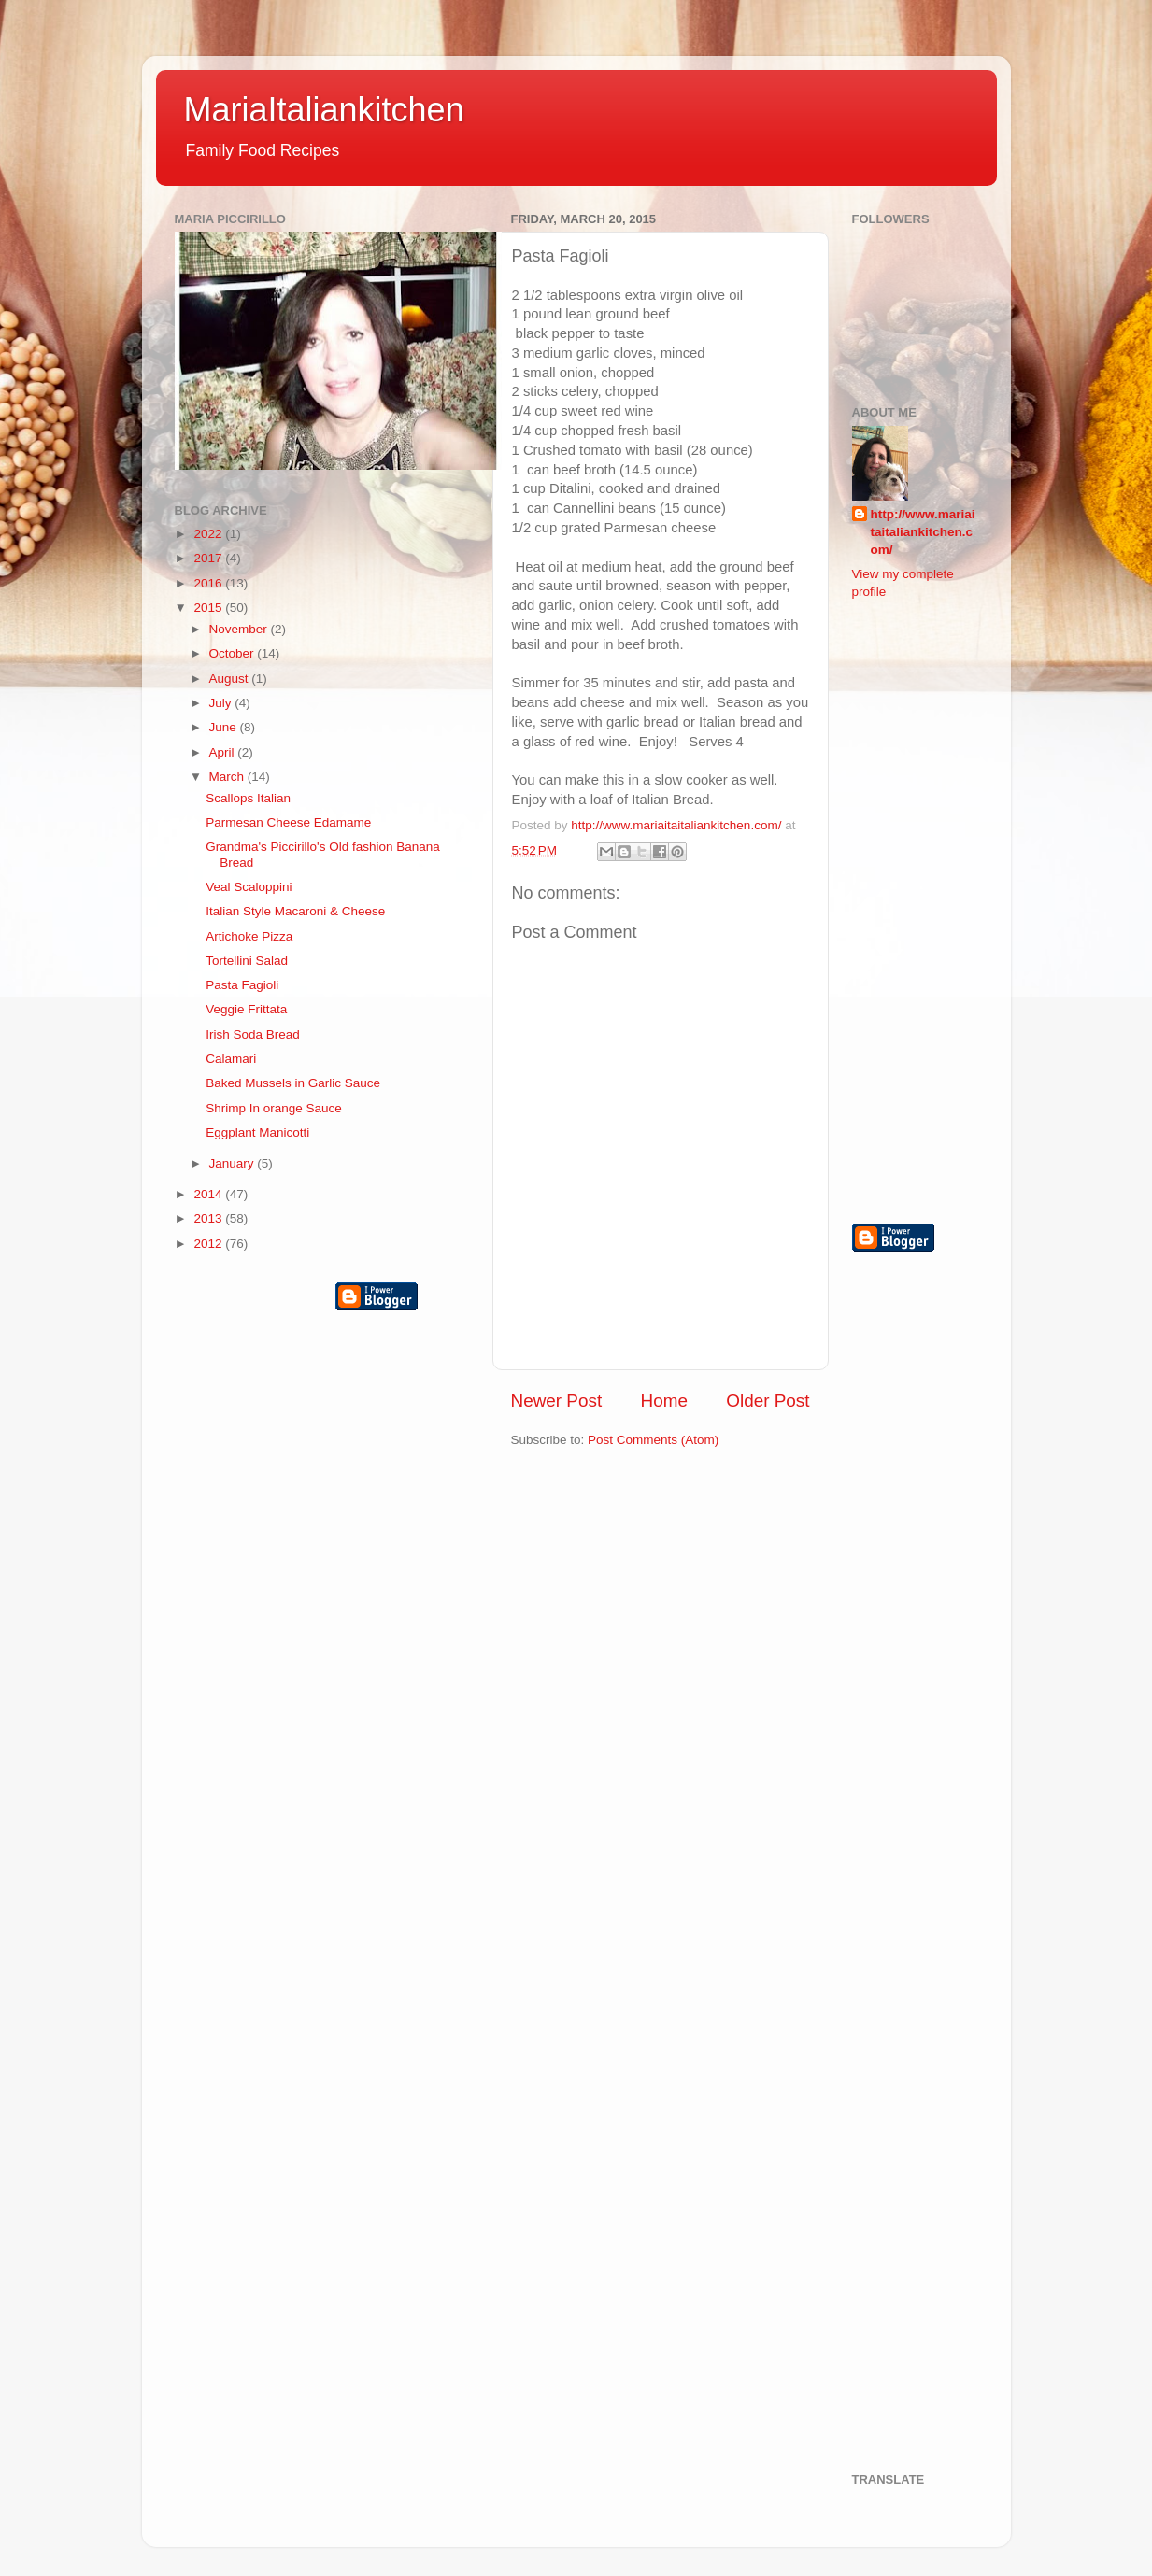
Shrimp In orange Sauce (274, 1108)
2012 (209, 1244)
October (233, 653)
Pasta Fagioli (242, 985)
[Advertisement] (927, 910)
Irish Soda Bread (253, 1034)
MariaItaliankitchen (324, 110)
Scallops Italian (248, 798)
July (222, 703)
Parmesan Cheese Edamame (288, 822)
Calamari (231, 1059)
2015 (209, 608)
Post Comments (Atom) (653, 1440)
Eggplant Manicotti (257, 1132)
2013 (209, 1218)
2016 (209, 583)
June (224, 727)
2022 (209, 534)
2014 (209, 1194)
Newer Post (557, 1400)
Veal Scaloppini (249, 887)
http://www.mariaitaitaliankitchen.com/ (923, 532)
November (240, 629)
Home (664, 1400)
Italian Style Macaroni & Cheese (295, 911)
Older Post (767, 1400)
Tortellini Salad (247, 961)
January (233, 1163)
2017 (209, 558)
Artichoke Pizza (249, 936)
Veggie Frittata (246, 1009)
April (223, 752)
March (228, 777)
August (230, 679)
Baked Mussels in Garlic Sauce (293, 1083)
